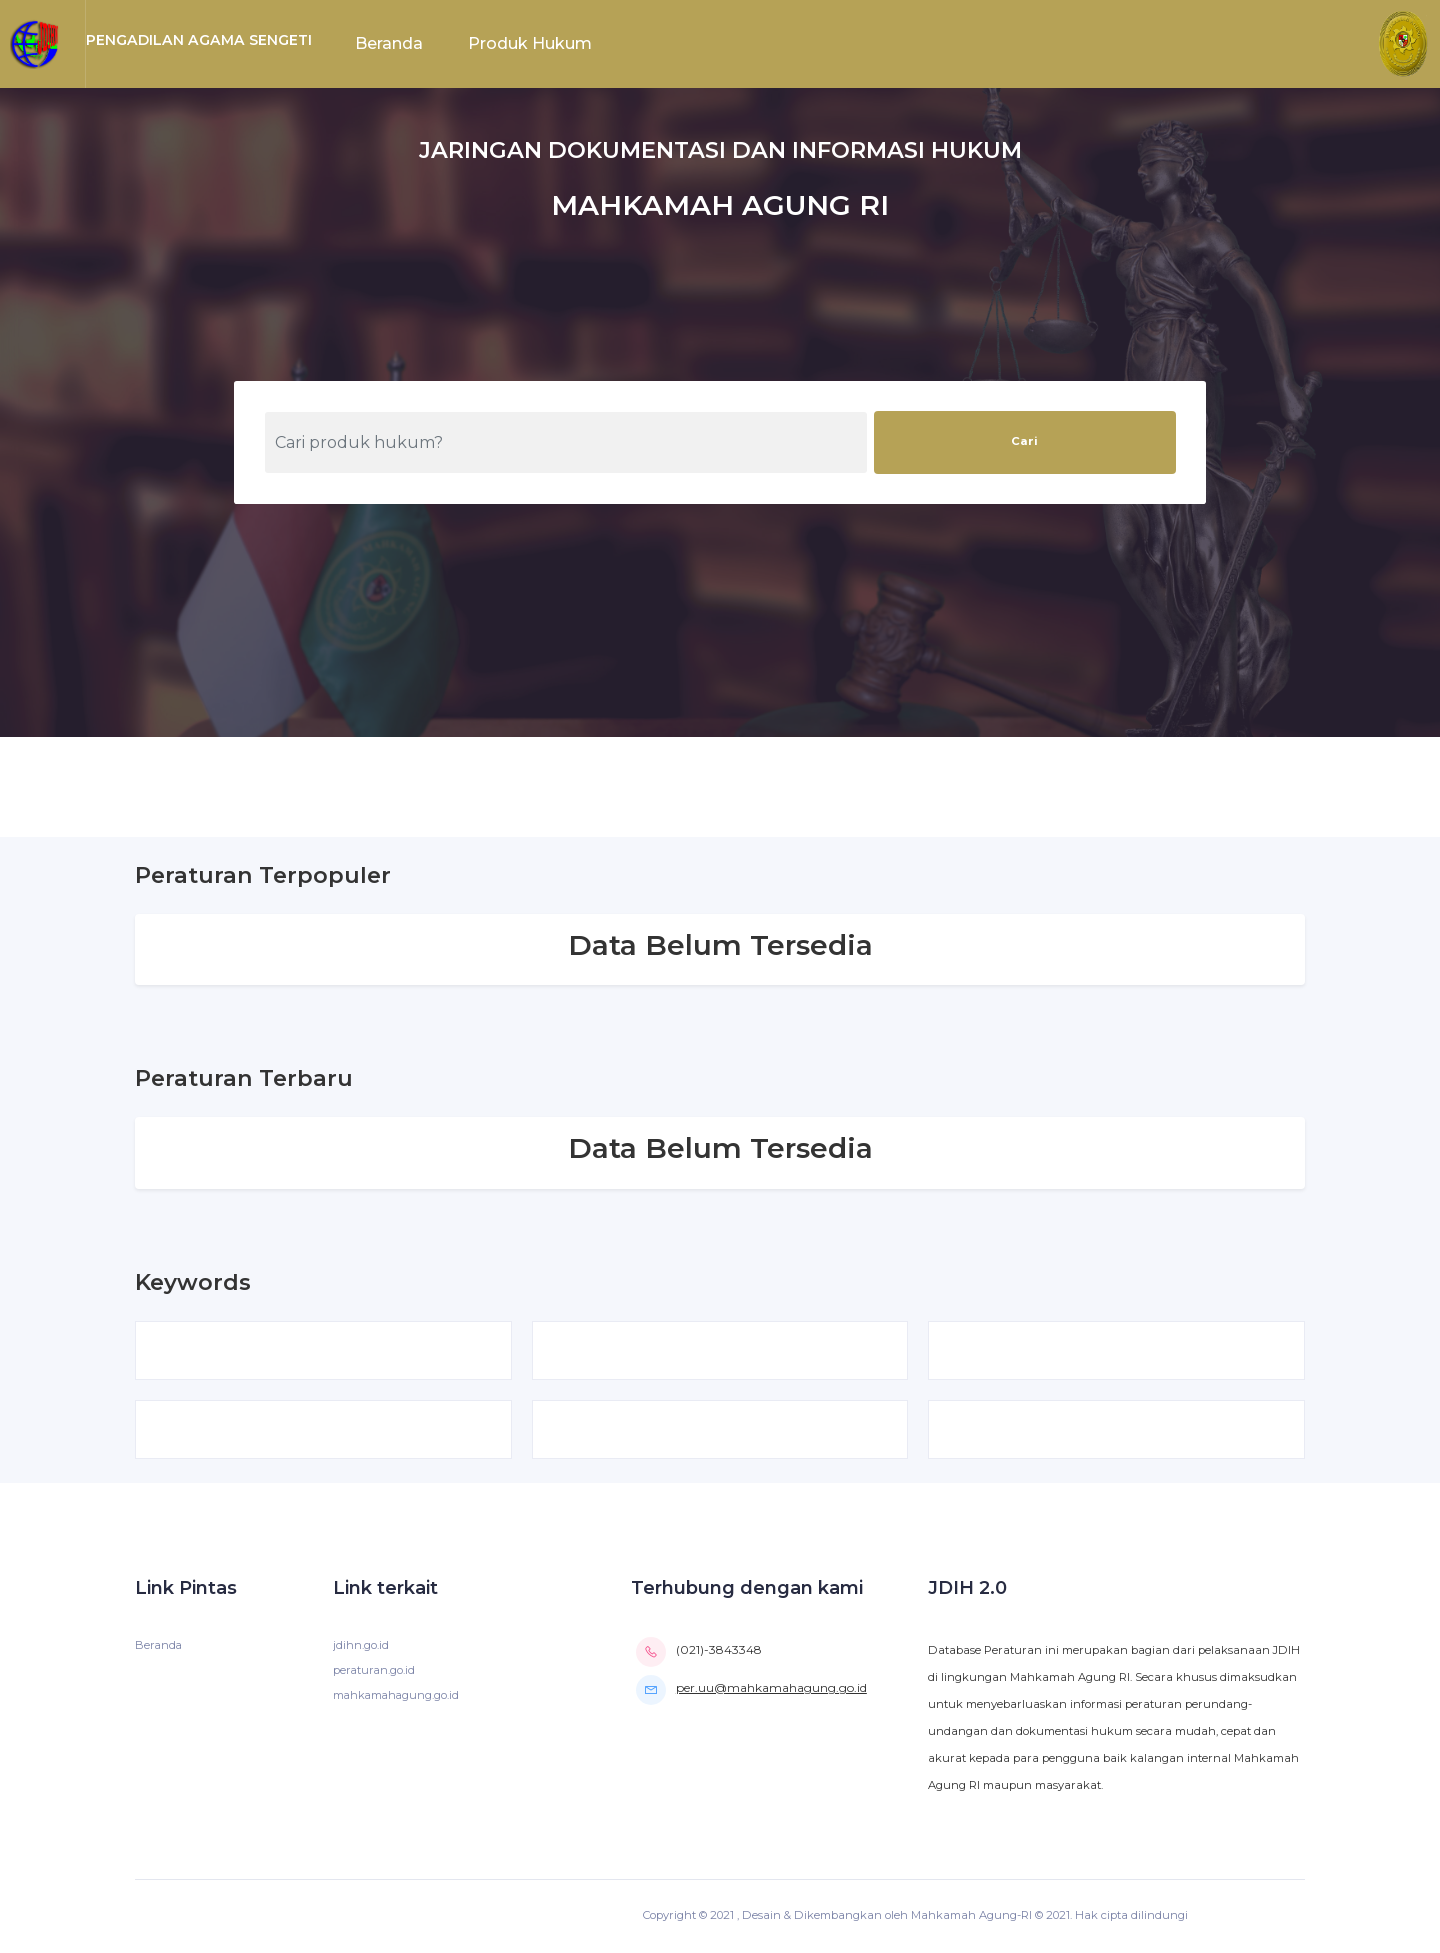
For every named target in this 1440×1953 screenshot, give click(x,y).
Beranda (389, 43)
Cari (1024, 441)
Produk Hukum (530, 43)
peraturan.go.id (375, 1672)
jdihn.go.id (361, 1647)
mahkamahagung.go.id (398, 1697)
